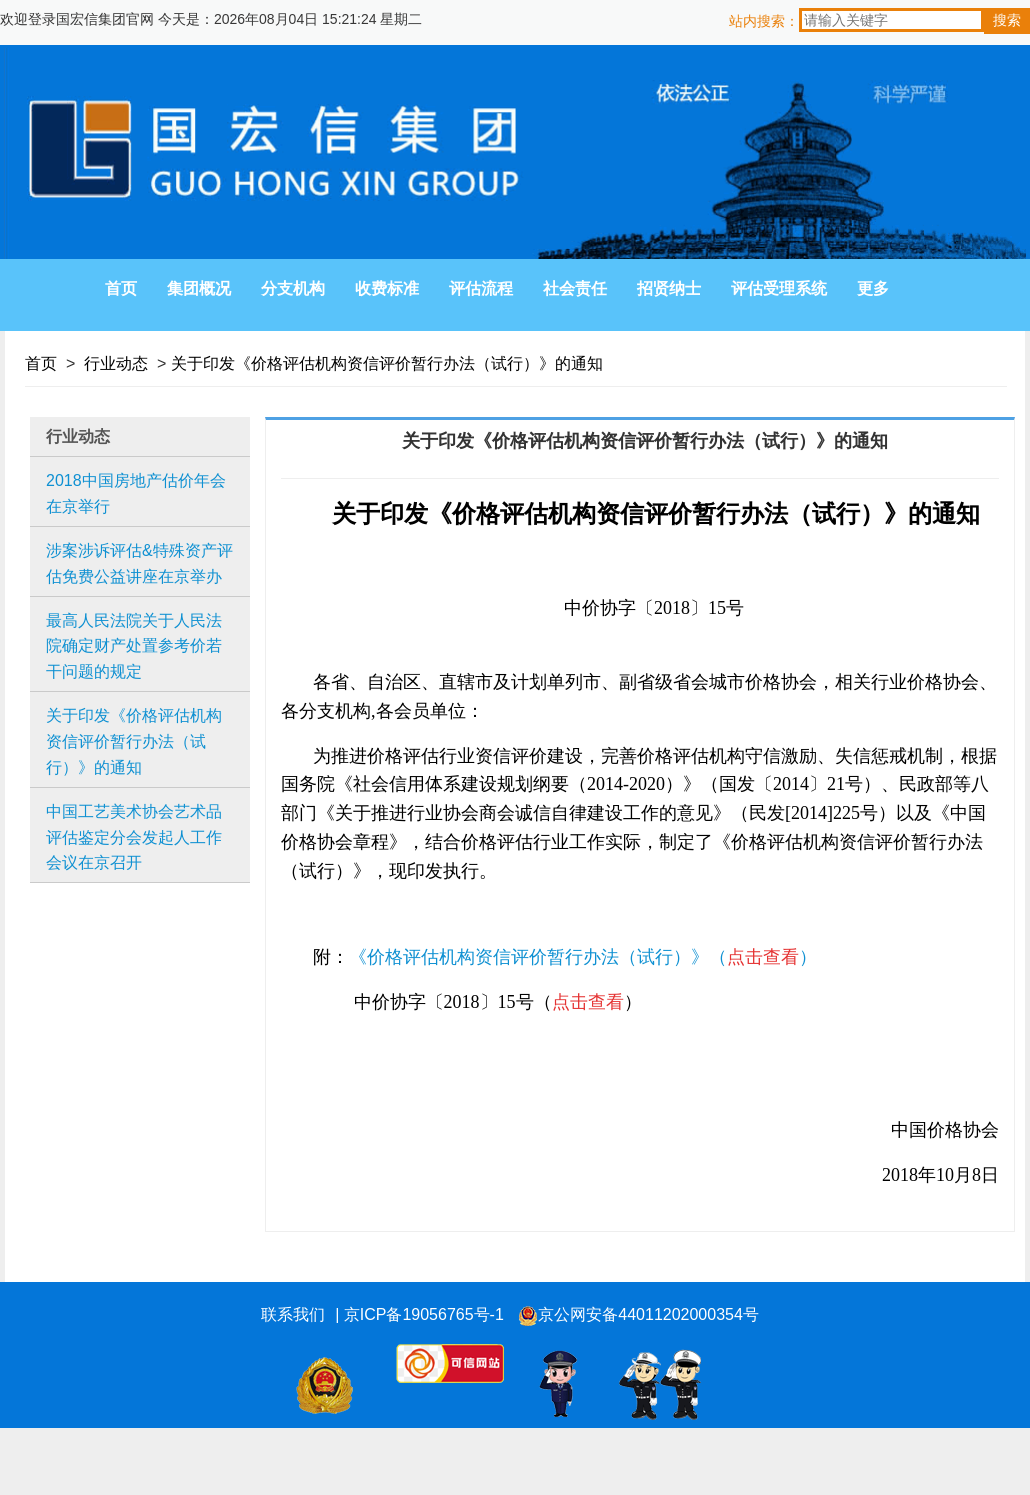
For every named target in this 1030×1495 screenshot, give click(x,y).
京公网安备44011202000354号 (638, 1316)
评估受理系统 (779, 288)
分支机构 (293, 288)
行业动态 (116, 363)
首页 (121, 288)
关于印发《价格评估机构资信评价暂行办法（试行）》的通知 (387, 363)
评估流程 (481, 288)
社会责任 (575, 288)
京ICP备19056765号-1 (424, 1314)
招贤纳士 (669, 288)
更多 (873, 288)
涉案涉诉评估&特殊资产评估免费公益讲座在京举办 (139, 563)
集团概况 (199, 288)
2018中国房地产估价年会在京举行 (136, 493)
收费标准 (387, 288)
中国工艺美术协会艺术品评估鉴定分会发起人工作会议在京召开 (134, 837)
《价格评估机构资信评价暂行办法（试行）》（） (583, 957)
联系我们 (293, 1314)
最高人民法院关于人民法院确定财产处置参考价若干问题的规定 (134, 646)
